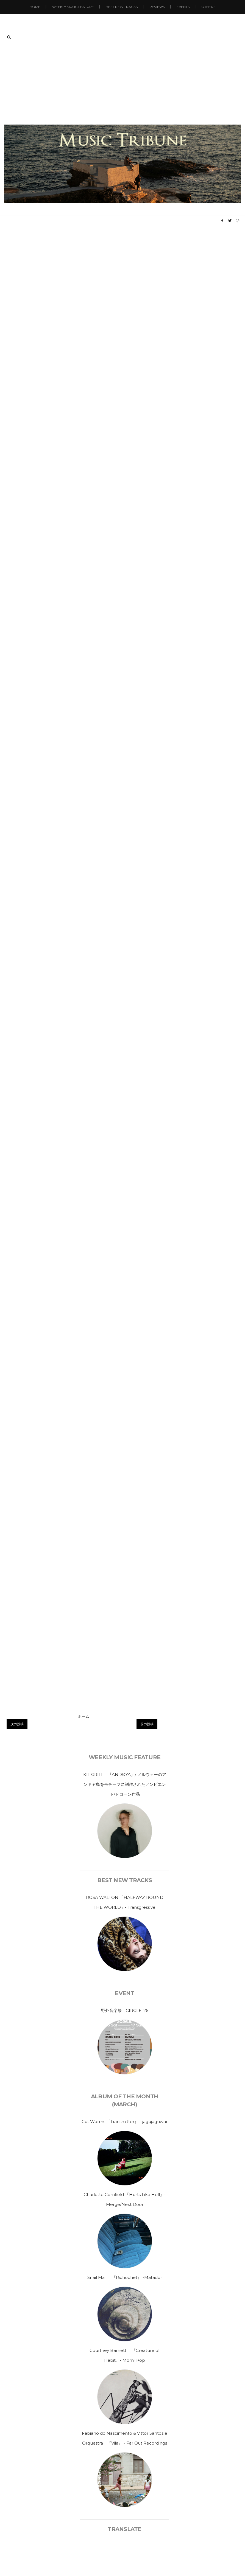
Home (35, 7)
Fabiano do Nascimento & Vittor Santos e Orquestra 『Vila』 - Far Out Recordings (124, 2438)
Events (183, 7)
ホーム (83, 1716)
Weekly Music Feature (73, 7)
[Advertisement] (122, 83)
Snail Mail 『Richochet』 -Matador (124, 2277)
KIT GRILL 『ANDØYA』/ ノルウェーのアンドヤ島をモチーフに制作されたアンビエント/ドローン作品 (124, 1784)
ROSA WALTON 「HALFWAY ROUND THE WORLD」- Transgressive (124, 1902)
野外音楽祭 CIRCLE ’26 (124, 2010)
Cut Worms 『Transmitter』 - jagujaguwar (125, 2121)
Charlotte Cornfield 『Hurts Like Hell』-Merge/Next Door (125, 2199)
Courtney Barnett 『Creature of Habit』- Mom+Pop (125, 2355)
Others (208, 7)
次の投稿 (17, 1724)
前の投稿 (147, 1724)
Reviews (157, 7)
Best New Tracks (122, 7)
